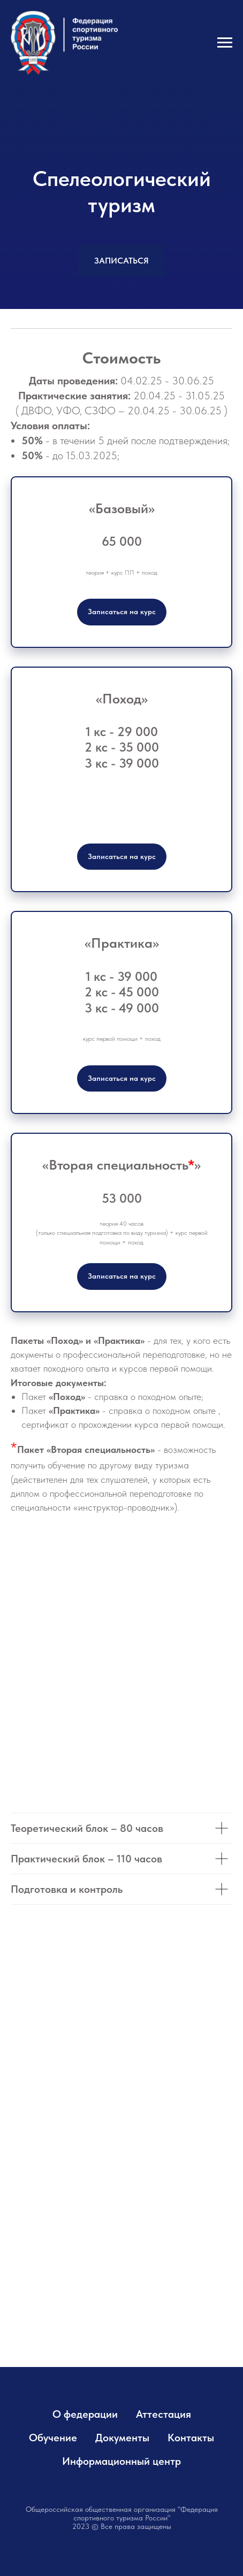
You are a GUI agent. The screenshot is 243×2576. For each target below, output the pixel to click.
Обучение (53, 2437)
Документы (122, 2437)
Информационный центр (121, 2461)
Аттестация (163, 2414)
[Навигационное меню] (224, 42)
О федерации (85, 2414)
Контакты (191, 2437)
